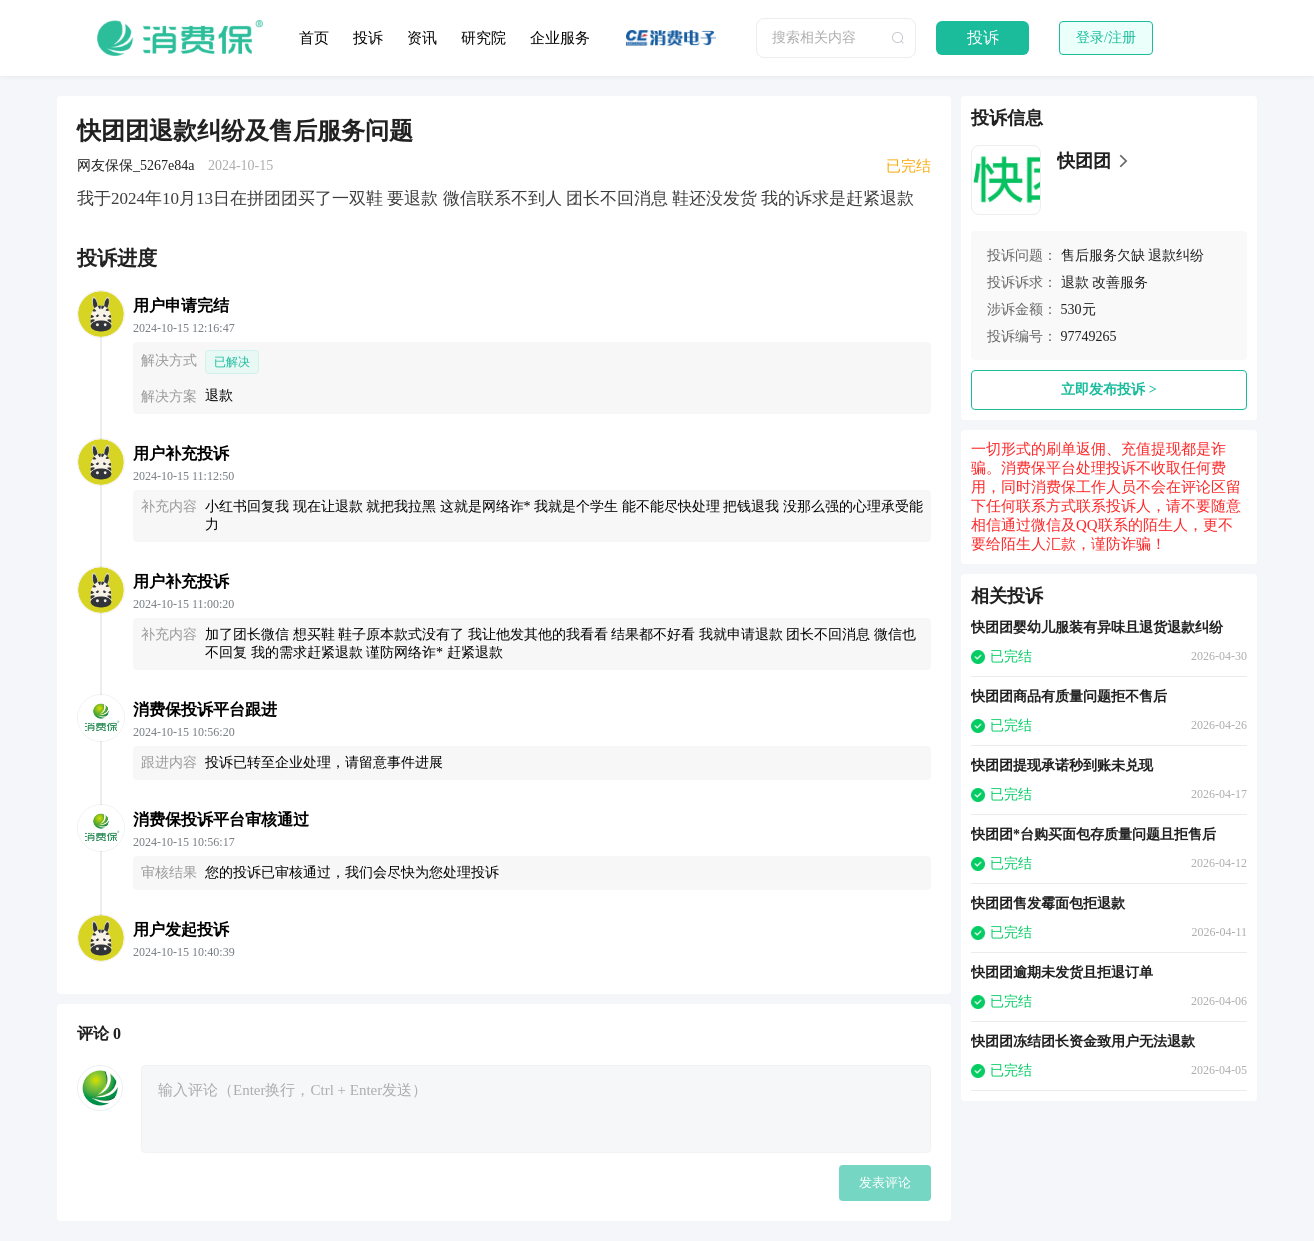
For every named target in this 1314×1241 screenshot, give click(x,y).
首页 (314, 38)
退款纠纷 (1176, 255)
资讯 (422, 38)
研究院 (483, 38)
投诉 (368, 38)
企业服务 (560, 38)
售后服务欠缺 (1103, 255)
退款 (1075, 282)
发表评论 (885, 1182)
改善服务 (1120, 282)
